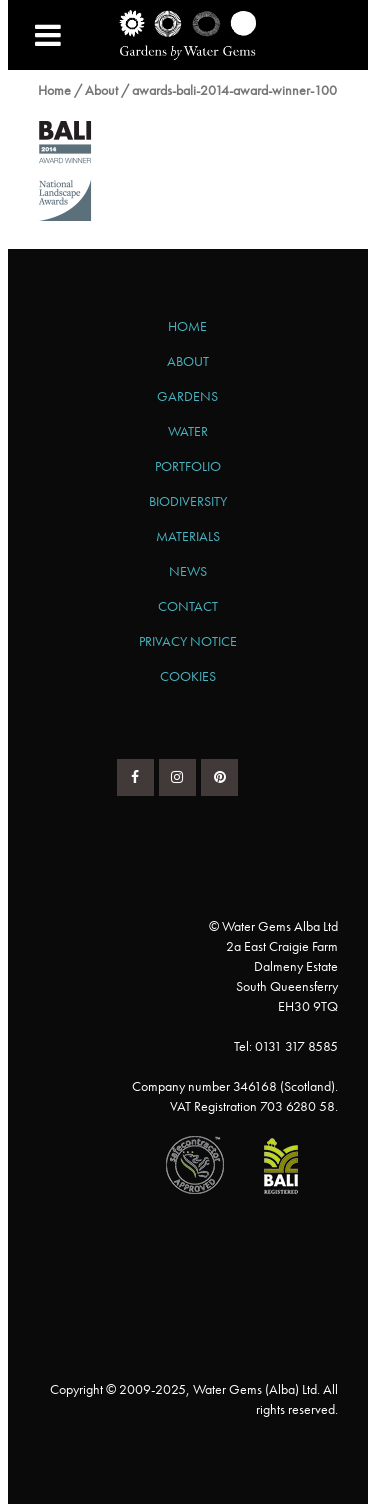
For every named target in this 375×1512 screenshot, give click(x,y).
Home (54, 90)
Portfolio (188, 466)
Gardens (187, 396)
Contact (188, 606)
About (101, 90)
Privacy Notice (188, 641)
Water (188, 431)
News (188, 571)
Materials (188, 536)
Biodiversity (188, 501)
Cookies (188, 676)
